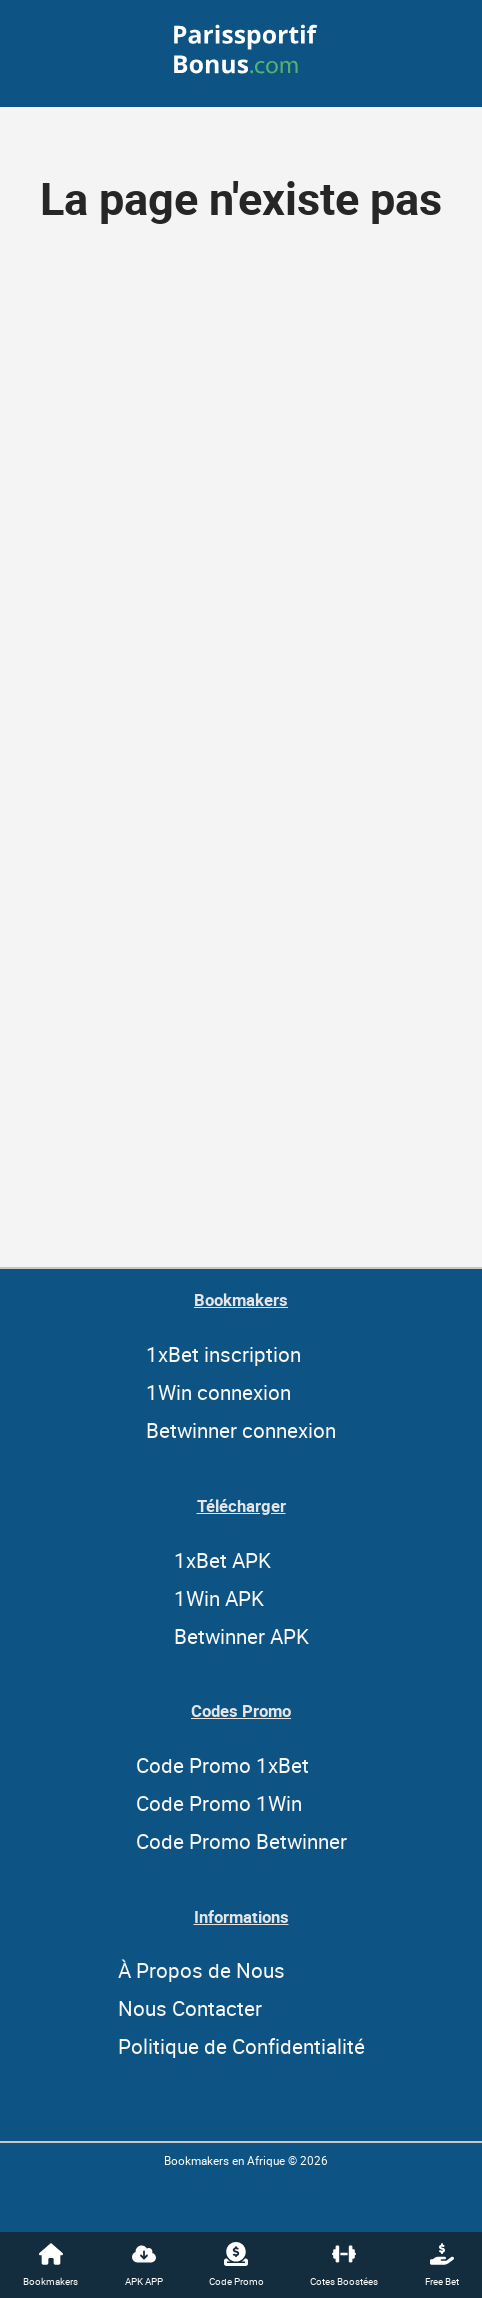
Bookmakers (50, 2265)
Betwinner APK (241, 1636)
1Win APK (219, 1598)
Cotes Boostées (344, 2265)
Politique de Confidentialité (241, 2046)
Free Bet (442, 2265)
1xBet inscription (223, 1354)
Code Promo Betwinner (241, 1841)
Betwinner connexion (241, 1430)
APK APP (144, 2265)
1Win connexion (218, 1392)
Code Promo (236, 2265)
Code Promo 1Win (219, 1803)
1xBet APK (222, 1560)
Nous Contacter (190, 2008)
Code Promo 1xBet (222, 1765)
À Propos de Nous (201, 1970)
